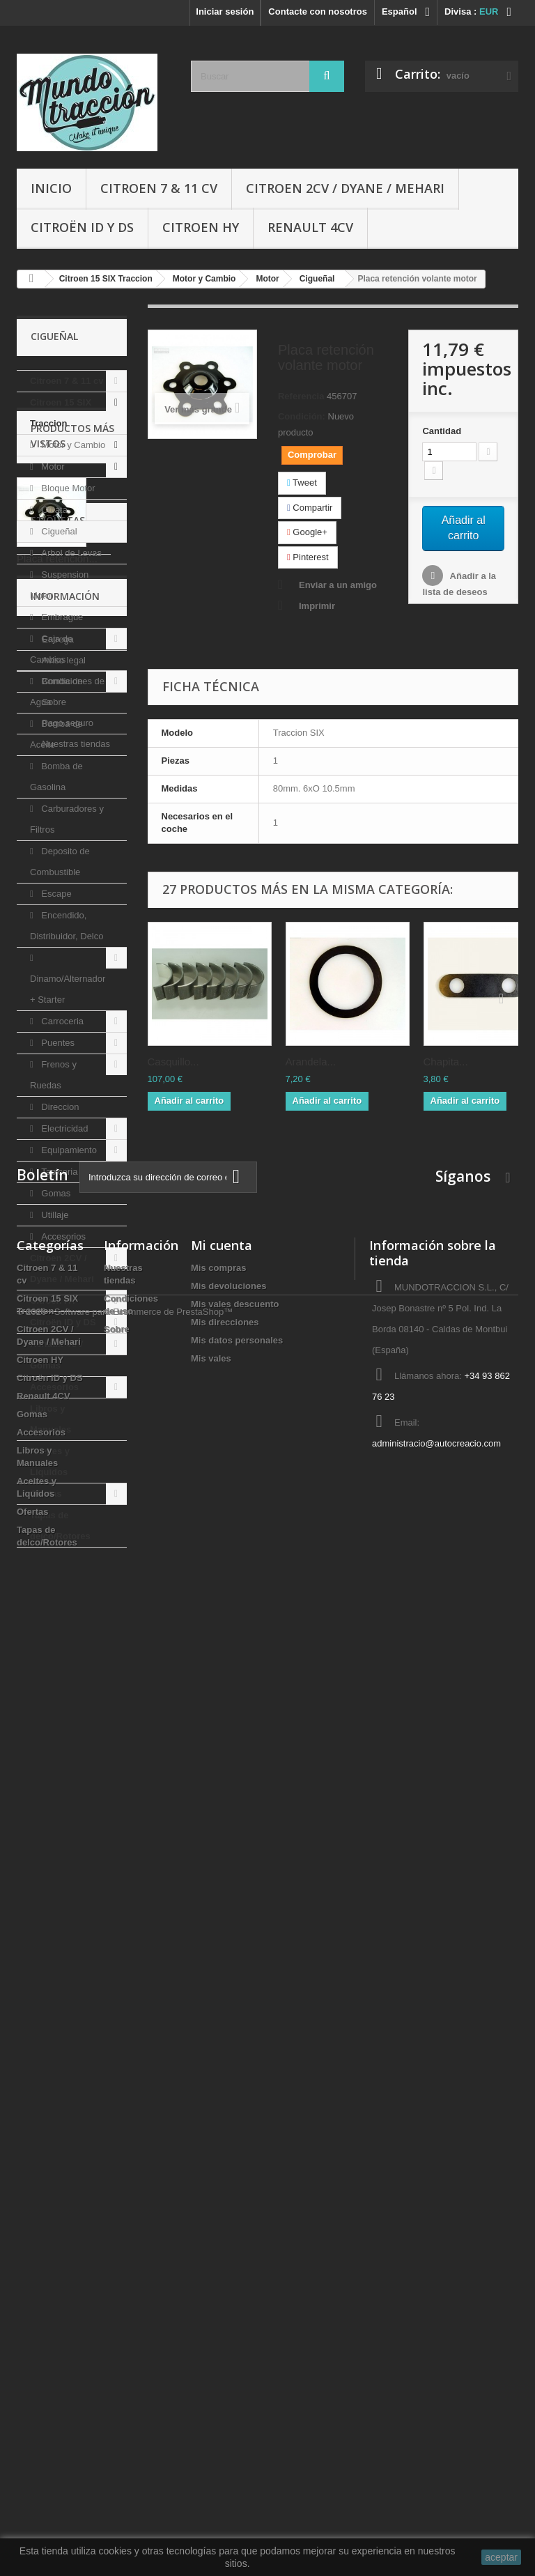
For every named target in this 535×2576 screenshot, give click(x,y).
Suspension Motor (59, 585)
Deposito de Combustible (60, 861)
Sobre (53, 1989)
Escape (55, 893)
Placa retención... (57, 1719)
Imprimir (317, 606)
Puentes (57, 1043)
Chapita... (446, 1061)
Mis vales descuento (235, 2249)
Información (65, 1889)
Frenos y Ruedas (53, 1074)
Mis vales (211, 2304)
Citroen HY (200, 227)
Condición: (301, 416)
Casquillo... (173, 1061)
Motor (52, 466)
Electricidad (63, 1128)
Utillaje (54, 1215)
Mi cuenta (221, 2190)
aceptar (501, 2557)
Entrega (57, 1927)
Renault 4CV (310, 227)
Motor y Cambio (72, 445)
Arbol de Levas (70, 553)
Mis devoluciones (228, 2231)
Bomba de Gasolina (56, 776)
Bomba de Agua (56, 691)
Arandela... (311, 1061)
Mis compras (218, 2213)
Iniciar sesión (225, 11)
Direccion (59, 1107)
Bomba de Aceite (56, 734)
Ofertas (46, 1493)
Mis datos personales (237, 2286)
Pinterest (308, 557)
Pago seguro (66, 2010)
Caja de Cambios (51, 649)
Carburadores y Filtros (67, 819)
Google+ (307, 532)
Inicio (51, 188)
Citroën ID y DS (82, 227)
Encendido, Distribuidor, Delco (67, 925)
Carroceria (61, 1021)
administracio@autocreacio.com (436, 2389)
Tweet (302, 482)
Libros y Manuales (50, 1419)
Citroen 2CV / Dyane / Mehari (345, 188)
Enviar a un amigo (338, 585)
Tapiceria (58, 1171)
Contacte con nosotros (317, 11)
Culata (53, 509)
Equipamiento (68, 1150)
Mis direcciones (225, 2267)
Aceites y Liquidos (50, 1461)
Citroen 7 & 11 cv (158, 188)
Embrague (61, 617)
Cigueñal (58, 531)
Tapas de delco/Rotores (60, 1525)
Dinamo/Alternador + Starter (67, 989)
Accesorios (62, 1236)
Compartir (309, 507)
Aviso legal (63, 1948)
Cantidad (441, 431)
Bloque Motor (67, 488)
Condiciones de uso (81, 1969)
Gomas (55, 1193)
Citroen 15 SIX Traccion (60, 413)
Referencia (301, 396)
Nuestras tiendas (75, 2031)
